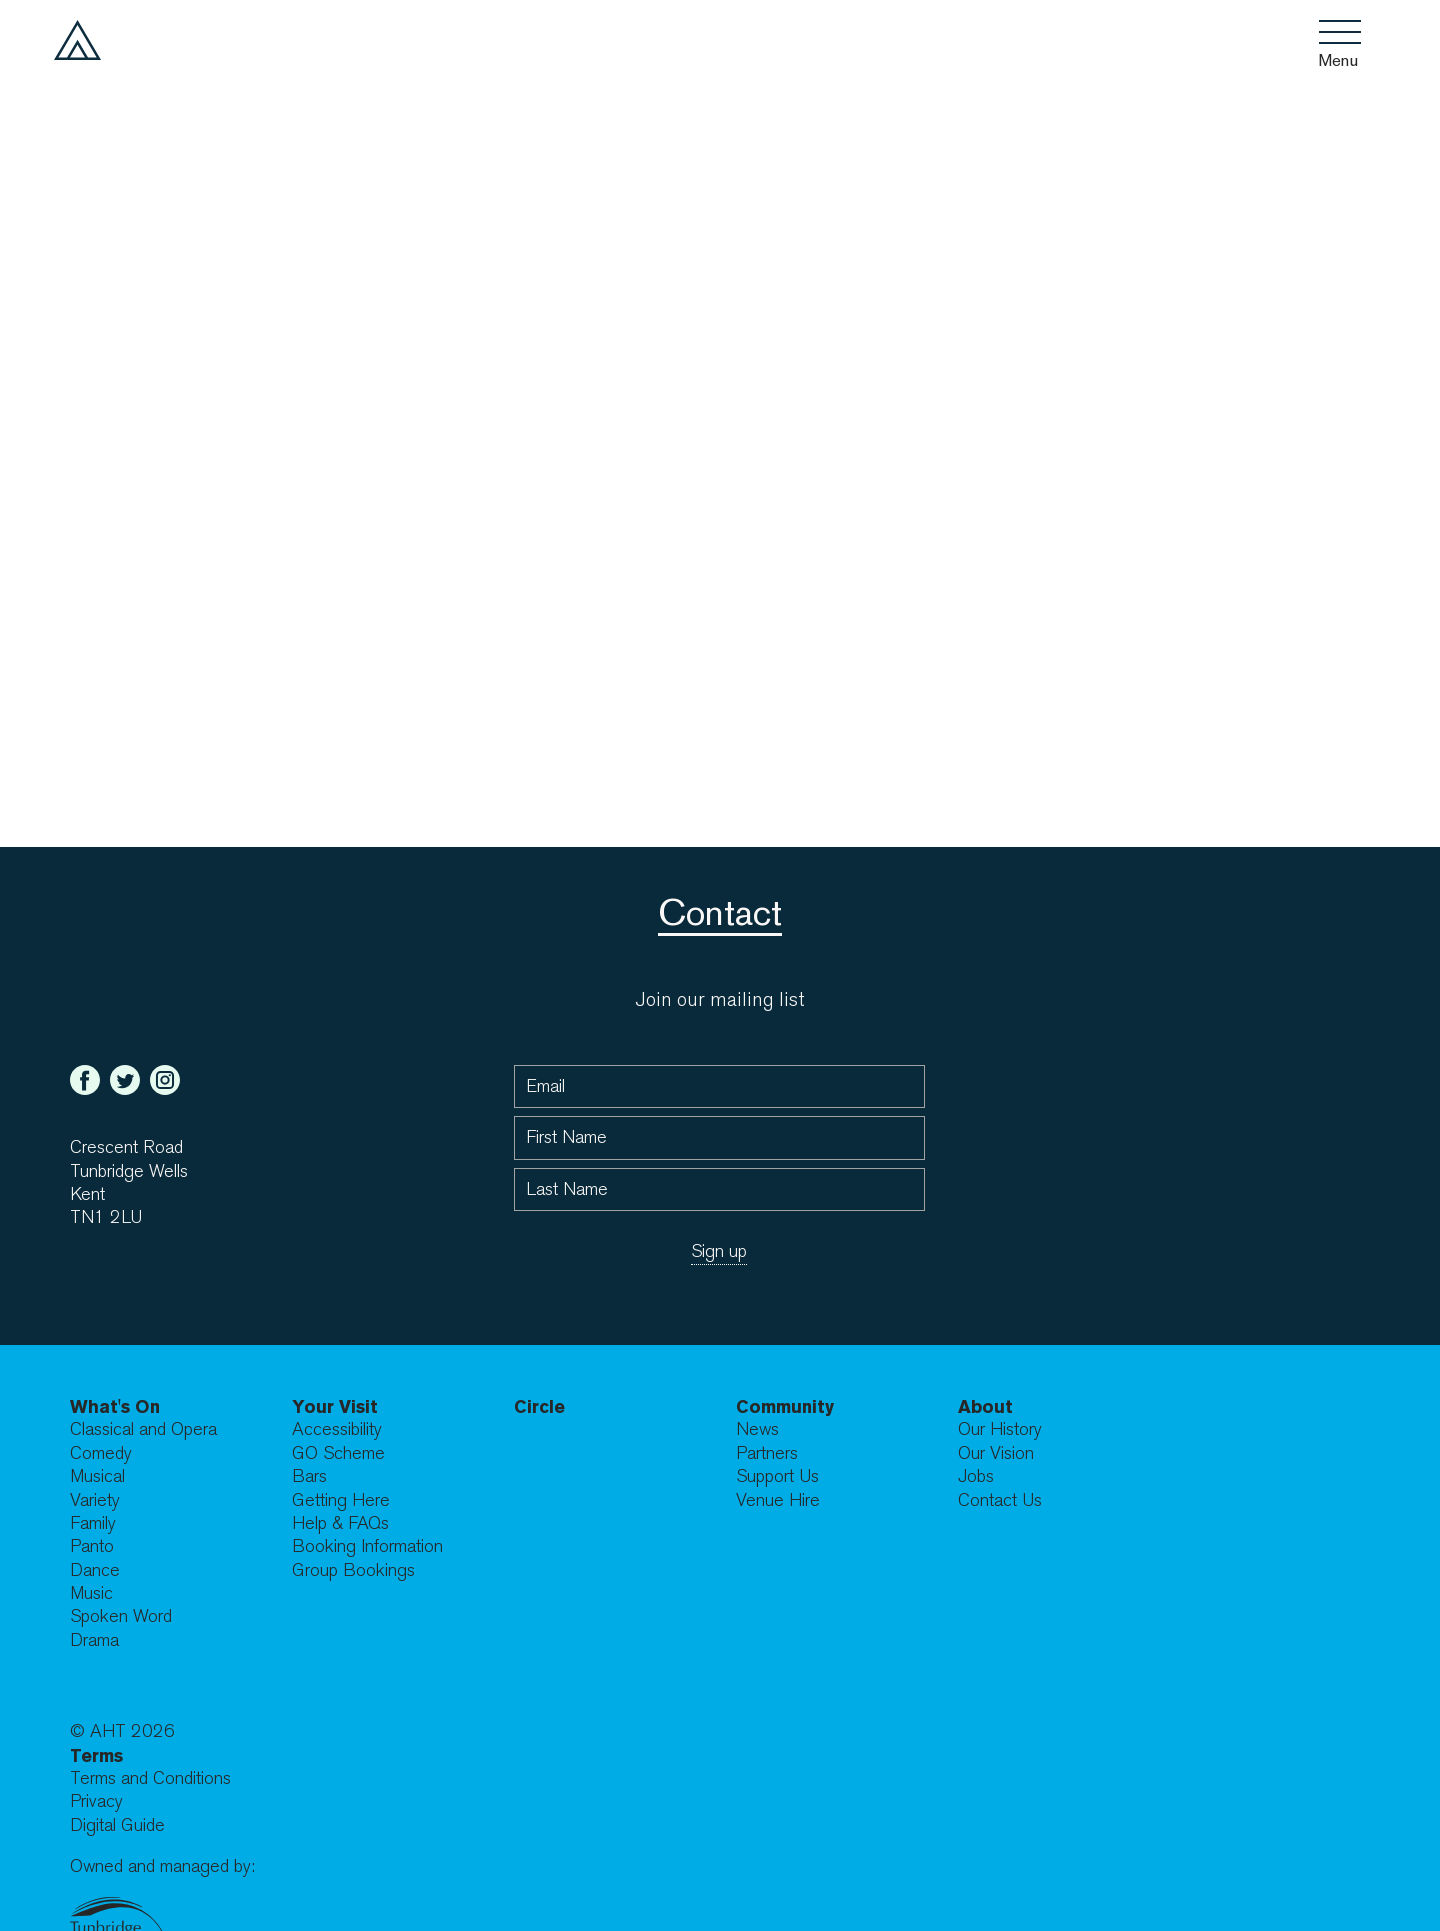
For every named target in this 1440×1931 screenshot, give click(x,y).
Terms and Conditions (150, 1778)
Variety (95, 1500)
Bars (309, 1476)
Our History (1000, 1429)
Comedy (101, 1453)
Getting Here (341, 1500)
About (985, 1406)
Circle (539, 1406)
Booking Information (367, 1546)
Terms (96, 1755)
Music (91, 1593)
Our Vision (996, 1453)
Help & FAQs (340, 1523)
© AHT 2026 (122, 1731)
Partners (767, 1453)
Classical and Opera (143, 1429)
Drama (94, 1640)
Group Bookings (353, 1570)
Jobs (976, 1476)
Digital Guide (117, 1825)
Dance (95, 1570)
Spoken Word (121, 1616)
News (757, 1429)
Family (93, 1523)
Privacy (96, 1801)
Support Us (777, 1476)
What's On (115, 1406)
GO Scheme (338, 1453)
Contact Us (1000, 1500)
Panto (92, 1546)
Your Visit (335, 1406)
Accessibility (337, 1429)
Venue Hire (778, 1500)
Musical (97, 1476)
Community (785, 1406)
